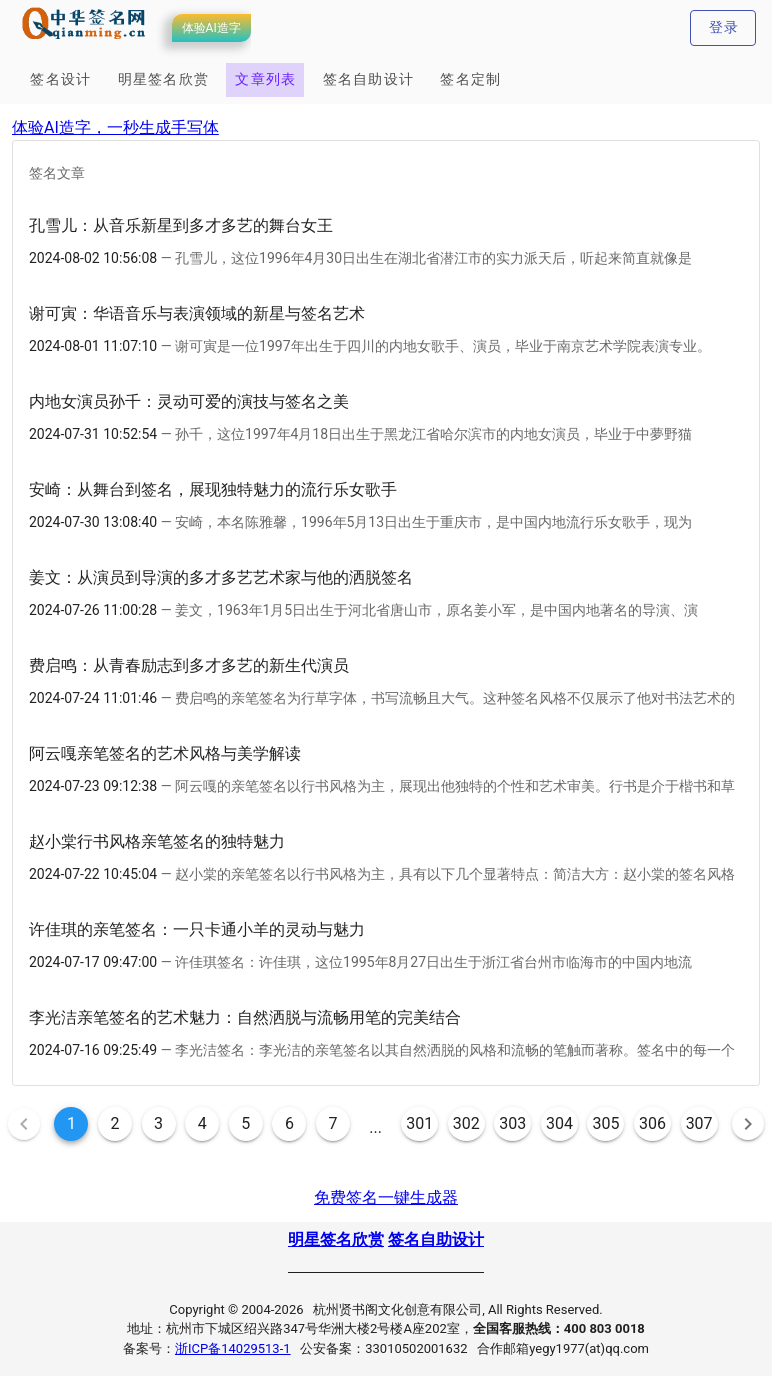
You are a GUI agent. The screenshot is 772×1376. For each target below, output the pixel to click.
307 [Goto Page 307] (699, 1123)
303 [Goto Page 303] (512, 1123)
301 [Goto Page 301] (419, 1123)
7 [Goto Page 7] (332, 1123)
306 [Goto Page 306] (652, 1123)
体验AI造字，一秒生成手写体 (115, 127)
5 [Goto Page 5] (245, 1123)
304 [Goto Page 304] (559, 1123)
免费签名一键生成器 (386, 1197)
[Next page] (748, 1124)
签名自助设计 (436, 1239)
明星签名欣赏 (336, 1239)
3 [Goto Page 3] (158, 1123)
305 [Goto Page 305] (605, 1123)
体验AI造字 (211, 28)
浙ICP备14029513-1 (233, 1348)
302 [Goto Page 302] (466, 1123)
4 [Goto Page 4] (202, 1123)
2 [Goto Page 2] (115, 1123)
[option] (386, 241)
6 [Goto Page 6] (289, 1123)
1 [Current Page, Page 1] (71, 1123)
